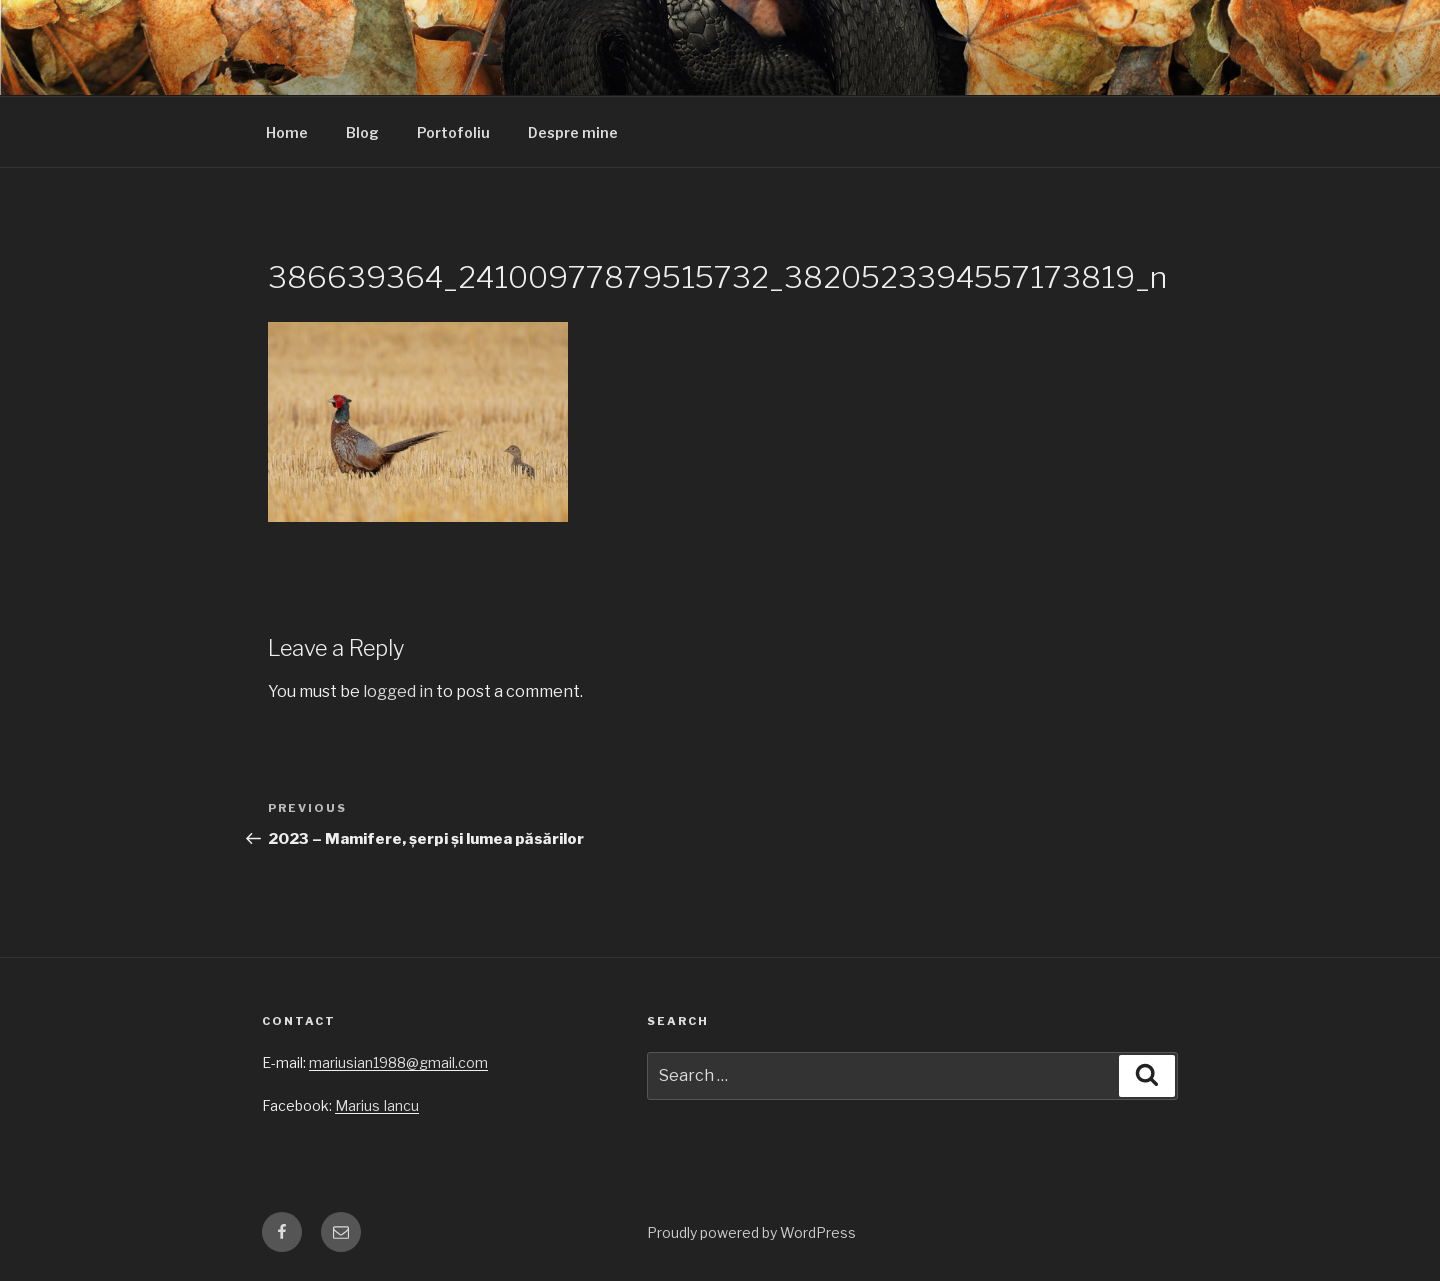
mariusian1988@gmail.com (398, 1062)
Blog (362, 132)
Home (287, 132)
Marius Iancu (377, 1105)
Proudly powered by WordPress (751, 1232)
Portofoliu (453, 132)
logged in (398, 691)
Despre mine (573, 132)
